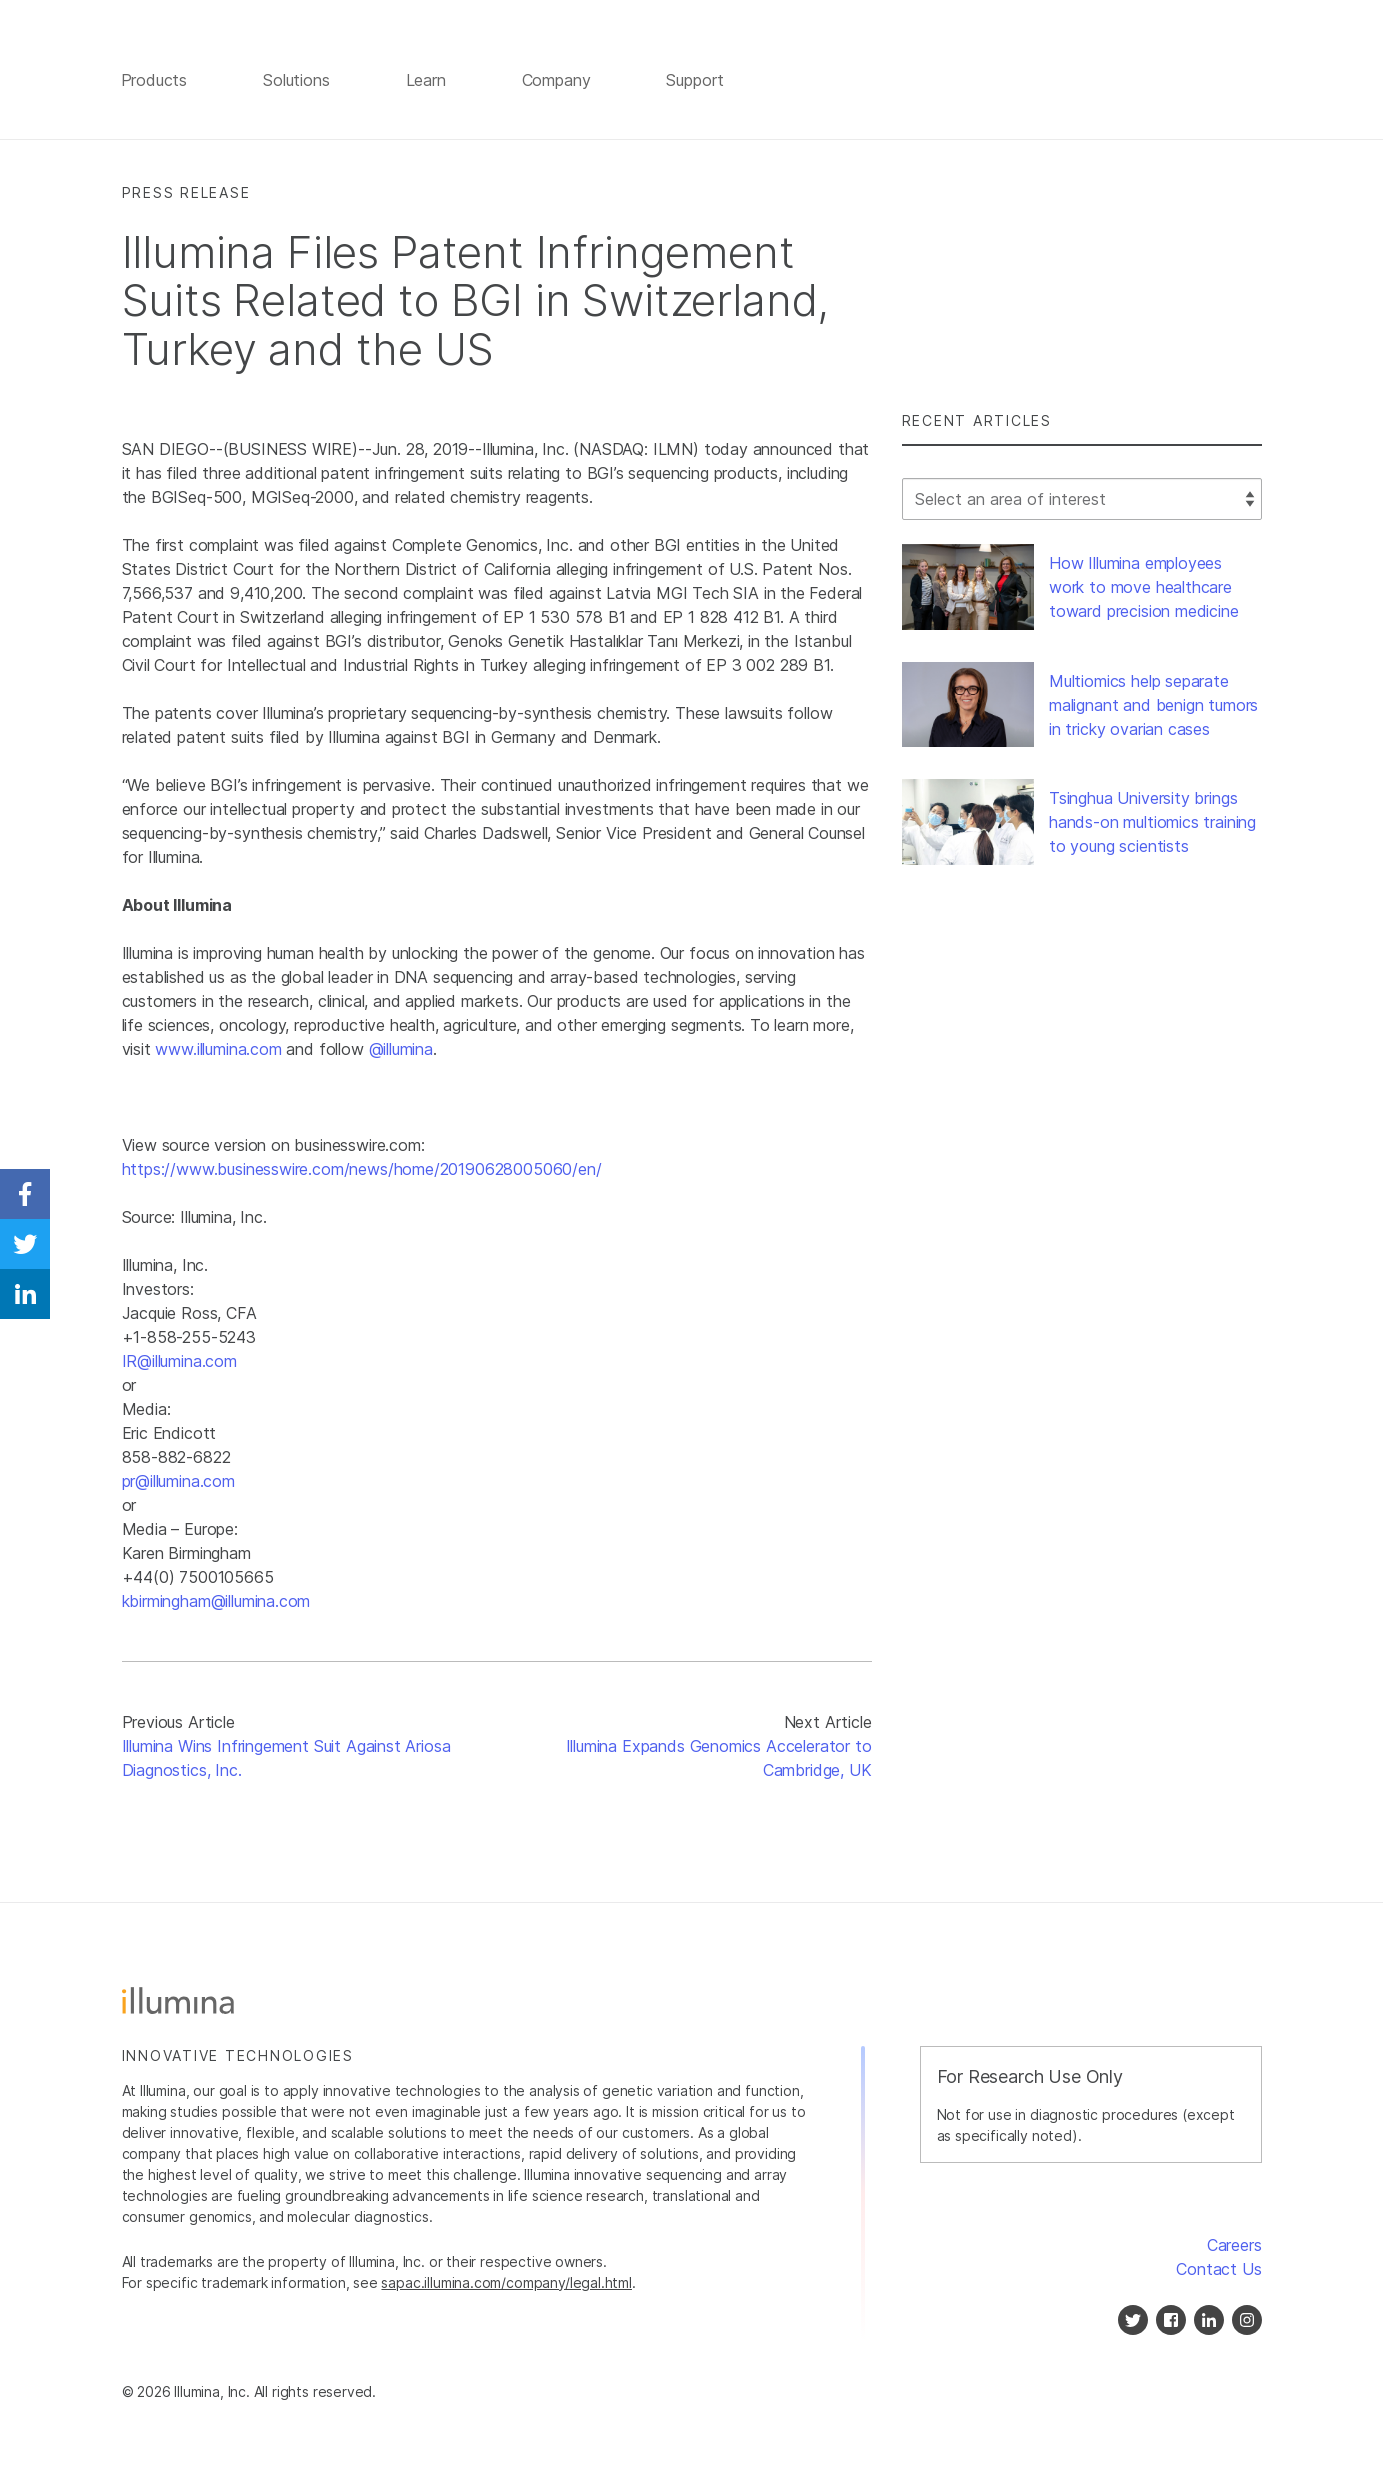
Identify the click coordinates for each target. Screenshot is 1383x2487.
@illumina (401, 1051)
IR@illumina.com (179, 1363)
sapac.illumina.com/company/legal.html (506, 2283)
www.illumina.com (218, 1051)
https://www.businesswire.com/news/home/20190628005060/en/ (362, 1171)
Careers (1234, 2246)
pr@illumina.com (178, 1483)
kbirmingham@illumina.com (216, 1603)
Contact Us (1218, 2270)
